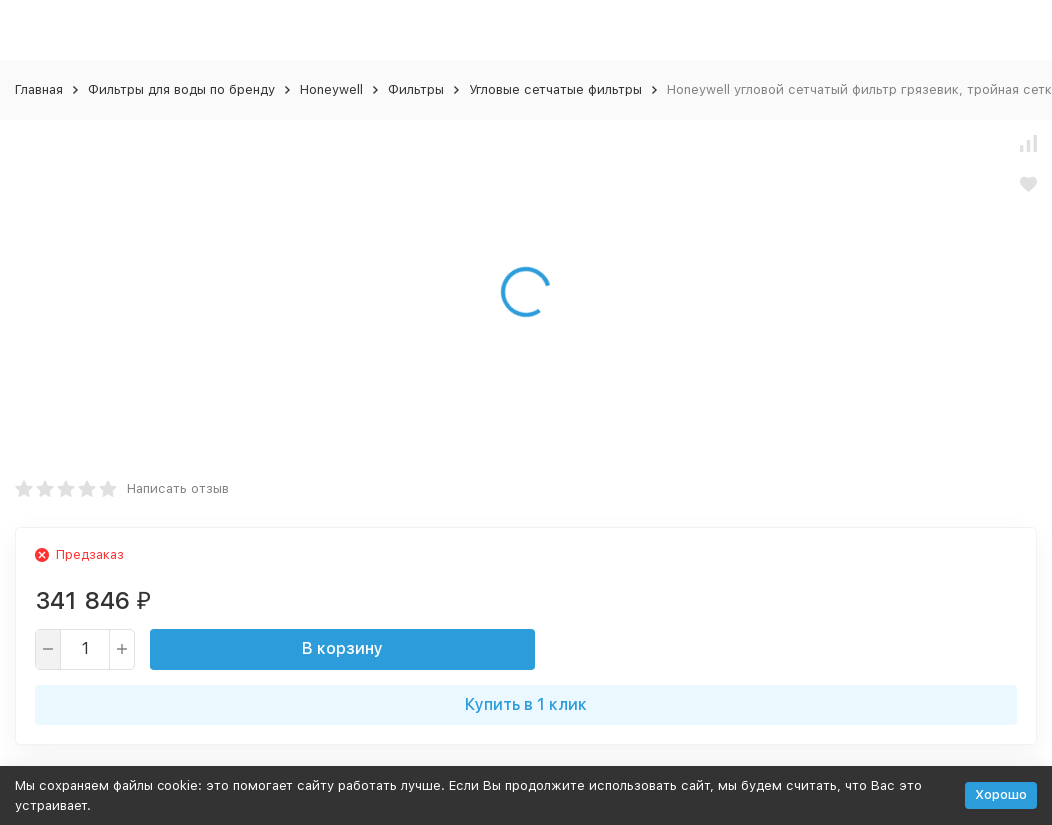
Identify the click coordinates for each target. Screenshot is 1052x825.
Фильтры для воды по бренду (181, 89)
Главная (39, 89)
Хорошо (1001, 794)
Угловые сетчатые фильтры (555, 89)
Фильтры (416, 89)
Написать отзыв (178, 488)
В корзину (342, 648)
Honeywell (331, 89)
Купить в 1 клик (526, 704)
